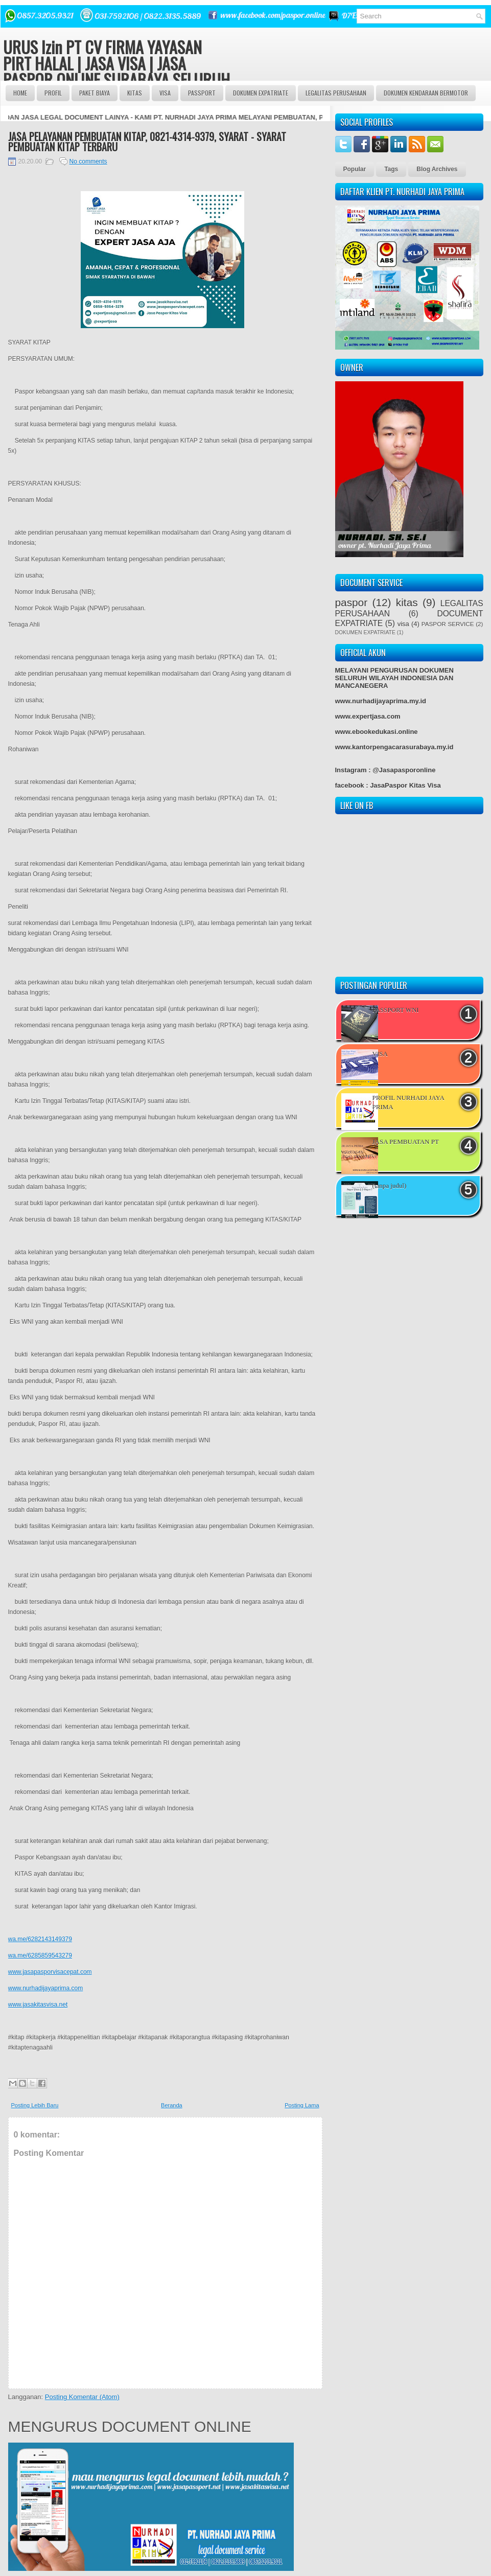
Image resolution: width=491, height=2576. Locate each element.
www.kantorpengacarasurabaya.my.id (394, 747)
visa (403, 624)
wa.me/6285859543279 (40, 1955)
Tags (391, 169)
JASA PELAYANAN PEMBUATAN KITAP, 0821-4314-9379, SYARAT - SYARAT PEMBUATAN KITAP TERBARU (147, 141)
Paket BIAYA (94, 92)
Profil (53, 92)
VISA (165, 92)
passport (202, 92)
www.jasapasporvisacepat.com (50, 1971)
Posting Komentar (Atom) (82, 2397)
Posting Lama (302, 2105)
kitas (407, 602)
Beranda (171, 2105)
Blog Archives (436, 169)
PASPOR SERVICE (448, 623)
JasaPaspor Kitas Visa (405, 785)
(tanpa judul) (389, 1185)
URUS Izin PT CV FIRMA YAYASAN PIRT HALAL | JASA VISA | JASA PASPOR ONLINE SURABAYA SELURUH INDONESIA (116, 71)
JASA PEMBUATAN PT (405, 1141)
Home (20, 92)
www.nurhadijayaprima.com (45, 1988)
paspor (351, 602)
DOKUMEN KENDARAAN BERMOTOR (426, 92)
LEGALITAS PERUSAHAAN (336, 92)
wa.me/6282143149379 (40, 1939)
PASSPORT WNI (395, 1010)
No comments (88, 161)
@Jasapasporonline (403, 770)
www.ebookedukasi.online (376, 731)
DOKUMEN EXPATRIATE (260, 92)
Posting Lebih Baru (35, 2105)
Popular (354, 169)
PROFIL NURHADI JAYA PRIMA (408, 1102)
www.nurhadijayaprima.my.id (380, 701)
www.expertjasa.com (368, 716)
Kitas (134, 92)
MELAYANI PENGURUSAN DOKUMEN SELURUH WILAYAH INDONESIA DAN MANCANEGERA (394, 677)
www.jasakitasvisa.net (38, 2004)
